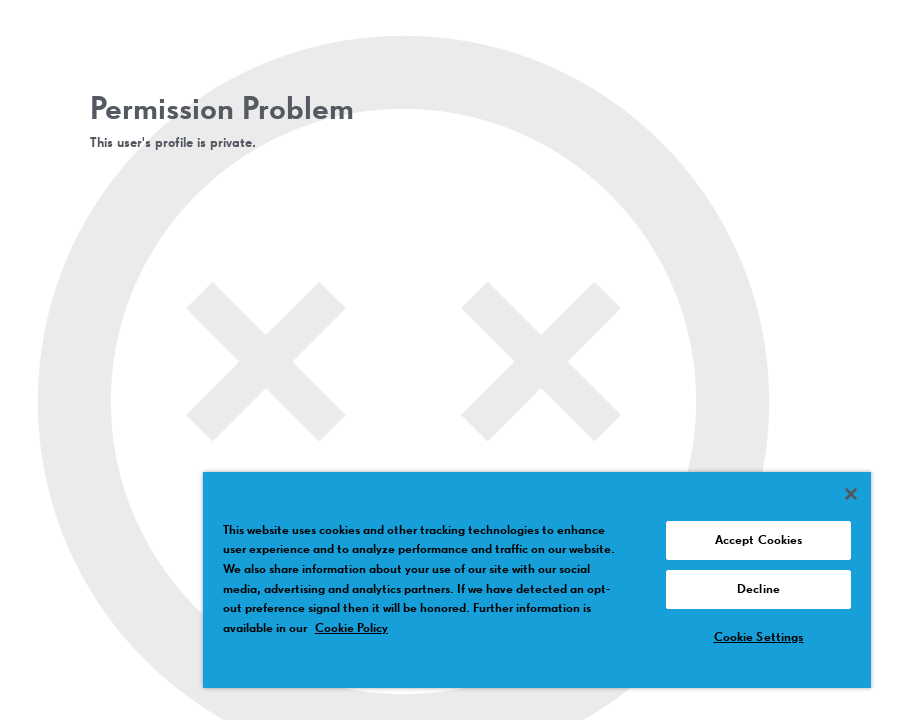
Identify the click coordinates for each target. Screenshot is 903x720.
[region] (537, 580)
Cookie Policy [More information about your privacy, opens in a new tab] (351, 628)
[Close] (851, 494)
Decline (758, 589)
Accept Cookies (759, 540)
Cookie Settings (759, 637)
